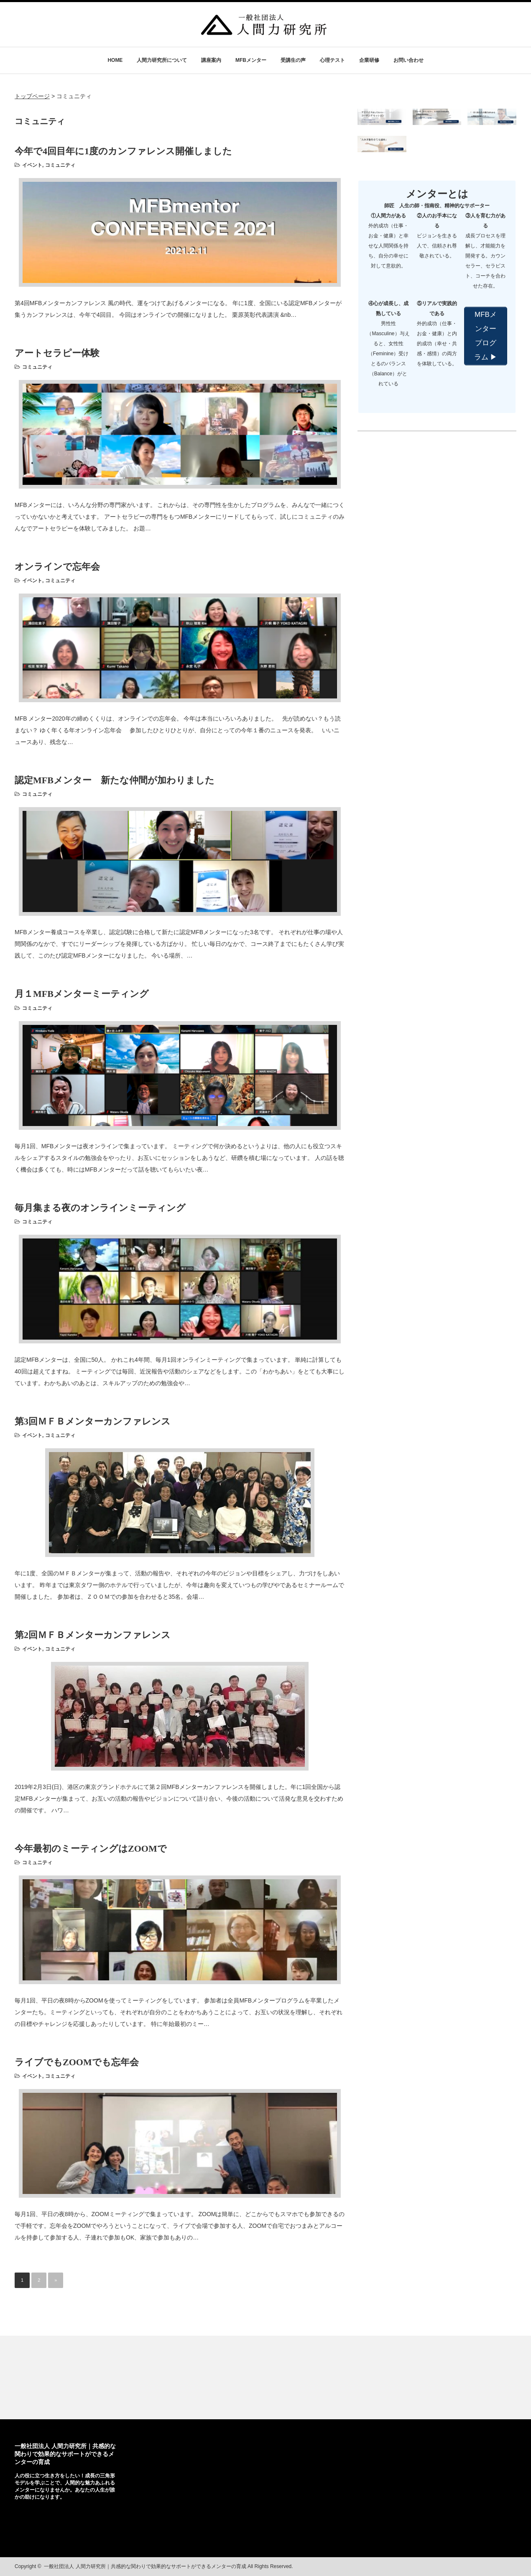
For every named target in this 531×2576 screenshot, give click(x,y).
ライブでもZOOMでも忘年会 (77, 2062)
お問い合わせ (408, 60)
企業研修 (369, 60)
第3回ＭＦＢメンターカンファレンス (93, 1421)
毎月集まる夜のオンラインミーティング (100, 1208)
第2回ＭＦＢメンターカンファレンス (93, 1635)
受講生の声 (293, 60)
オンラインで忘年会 (57, 566)
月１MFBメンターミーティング (82, 994)
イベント (32, 165)
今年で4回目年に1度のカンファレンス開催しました (123, 151)
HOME (115, 60)
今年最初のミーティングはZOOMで (91, 1848)
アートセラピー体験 (57, 353)
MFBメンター (250, 60)
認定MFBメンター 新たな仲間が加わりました (114, 780)
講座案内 (211, 60)
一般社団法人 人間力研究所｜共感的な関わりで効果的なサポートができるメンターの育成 (65, 2454)
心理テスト (332, 60)
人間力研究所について (162, 60)
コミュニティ (60, 165)
